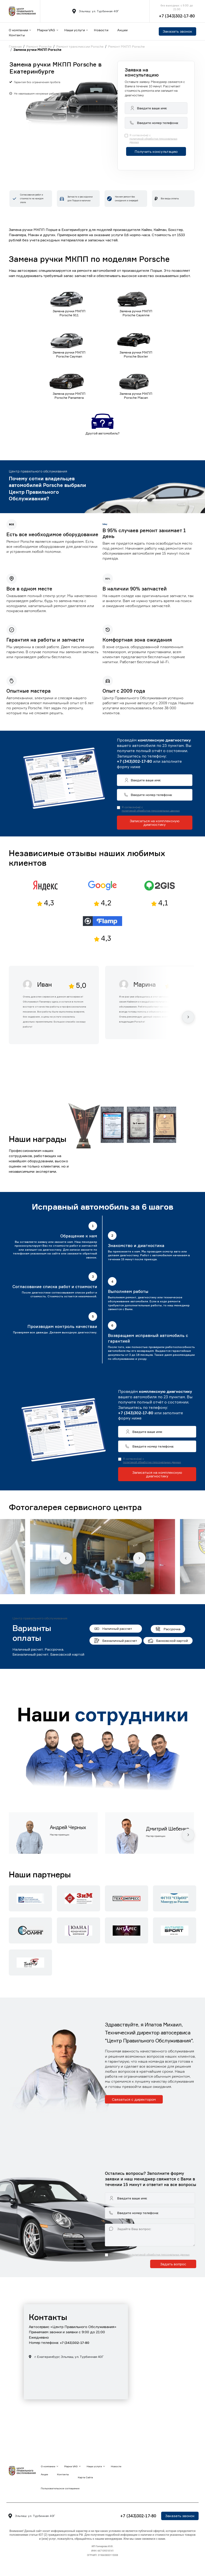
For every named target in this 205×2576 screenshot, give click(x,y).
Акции (122, 30)
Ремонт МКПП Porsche (126, 46)
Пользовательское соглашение (60, 2488)
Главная (15, 46)
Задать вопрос (173, 2264)
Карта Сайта (85, 2477)
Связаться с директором (134, 2099)
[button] (188, 1017)
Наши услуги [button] (74, 30)
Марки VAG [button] (46, 30)
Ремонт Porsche (39, 46)
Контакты (17, 35)
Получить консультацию (156, 151)
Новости (101, 30)
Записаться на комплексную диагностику (154, 823)
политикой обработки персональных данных (153, 140)
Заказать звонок (177, 31)
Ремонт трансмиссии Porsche (80, 46)
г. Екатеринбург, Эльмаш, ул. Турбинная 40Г (66, 2356)
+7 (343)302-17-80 (177, 15)
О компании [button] (18, 30)
